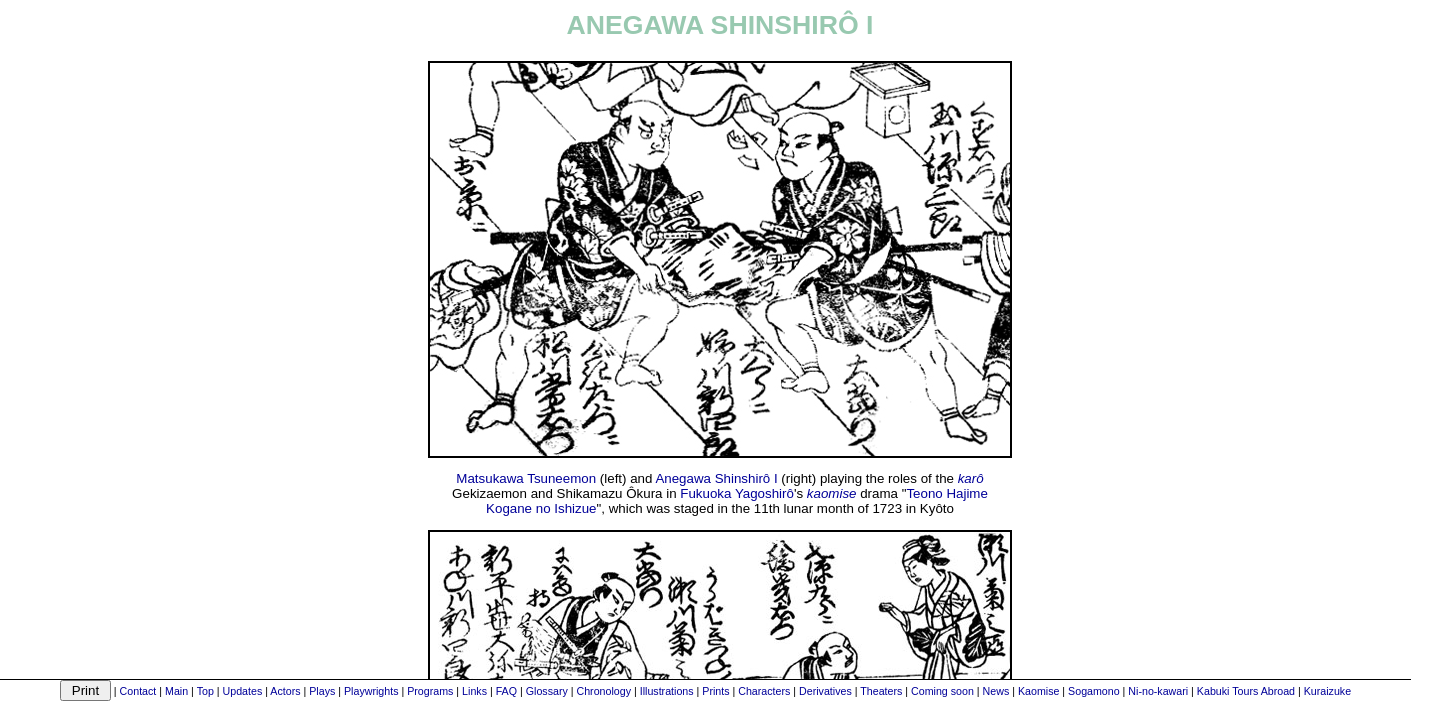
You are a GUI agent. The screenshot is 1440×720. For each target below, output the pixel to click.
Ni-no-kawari (1158, 691)
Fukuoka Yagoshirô (737, 493)
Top (205, 691)
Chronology (603, 691)
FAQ (506, 691)
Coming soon (942, 691)
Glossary (547, 691)
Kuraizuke (1327, 691)
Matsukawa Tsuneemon (526, 478)
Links (474, 691)
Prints (715, 691)
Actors (285, 691)
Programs (430, 691)
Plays (322, 691)
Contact (138, 691)
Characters (764, 691)
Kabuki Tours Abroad (1246, 691)
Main (176, 691)
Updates (243, 691)
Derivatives (825, 691)
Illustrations (667, 691)
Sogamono (1094, 691)
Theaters (881, 691)
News (996, 691)
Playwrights (371, 691)
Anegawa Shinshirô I (716, 478)
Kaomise (1038, 691)
